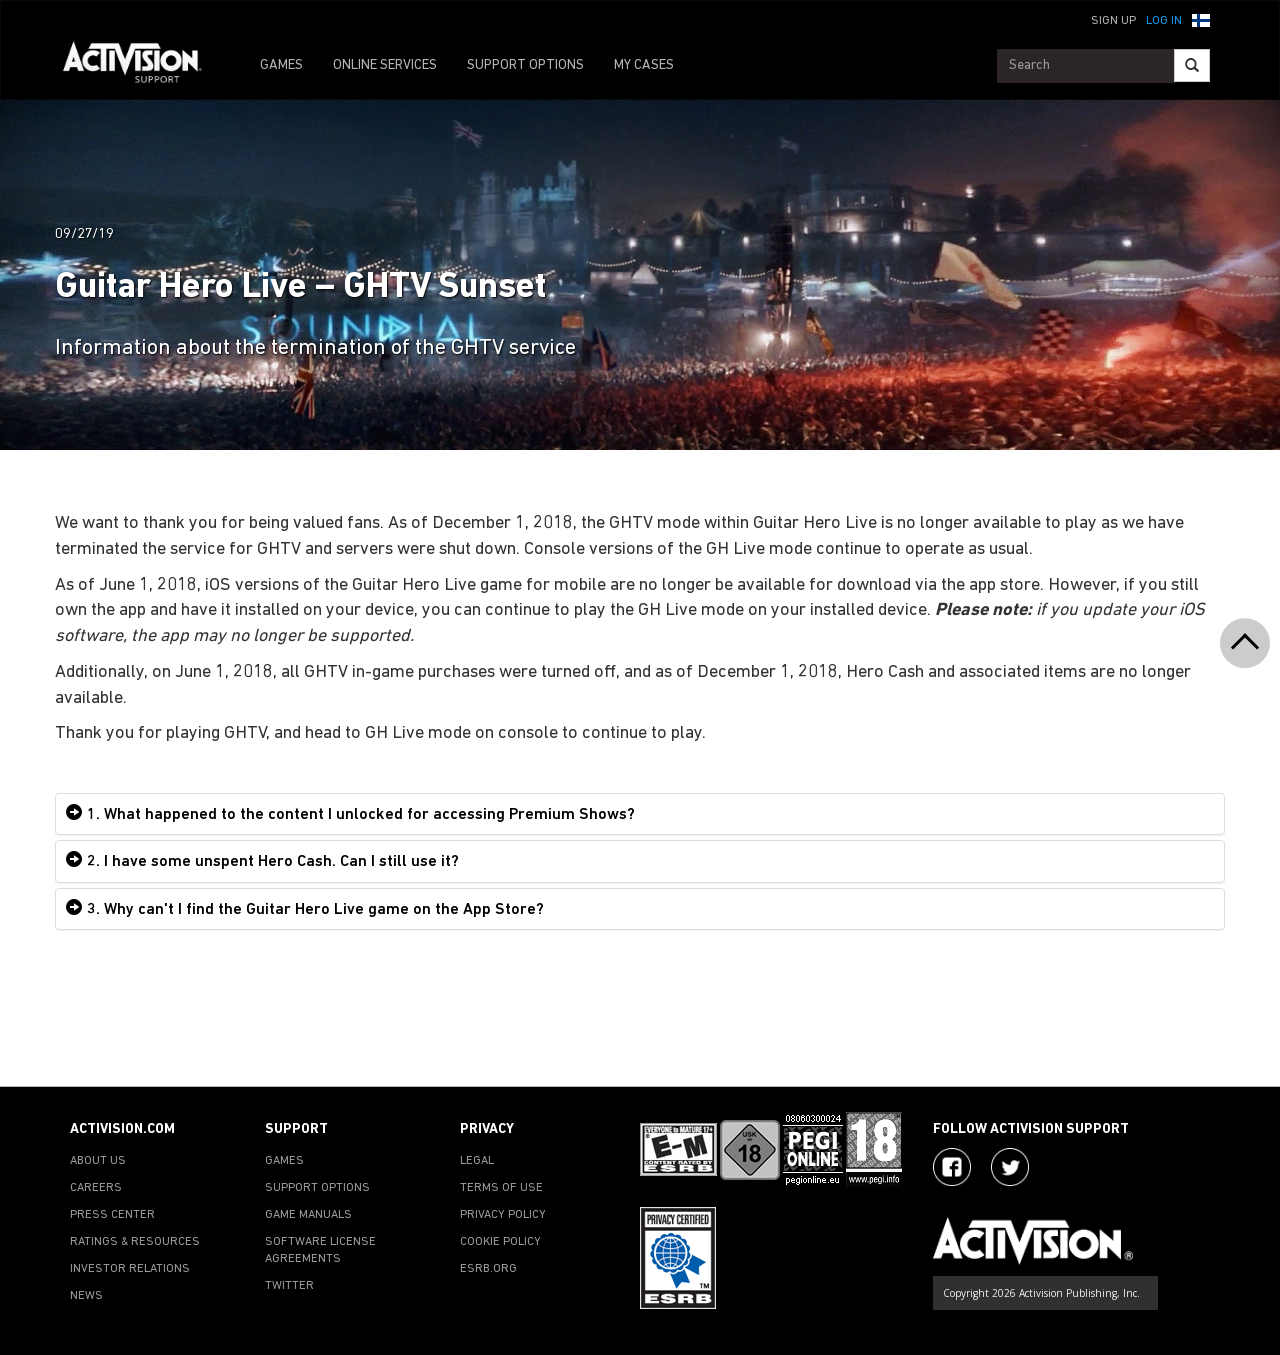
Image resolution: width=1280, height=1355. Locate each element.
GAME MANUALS (308, 1215)
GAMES (281, 65)
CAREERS (96, 1188)
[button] (1201, 19)
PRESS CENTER (112, 1215)
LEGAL (477, 1161)
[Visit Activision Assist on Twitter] (1010, 1167)
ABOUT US (98, 1161)
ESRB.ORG (488, 1269)
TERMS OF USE (501, 1188)
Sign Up (1113, 21)
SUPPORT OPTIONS (525, 65)
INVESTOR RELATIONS (130, 1269)
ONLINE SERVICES (385, 65)
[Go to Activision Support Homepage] (142, 66)
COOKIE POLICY (500, 1242)
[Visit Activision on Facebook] (952, 1167)
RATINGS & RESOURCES (135, 1242)
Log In (1164, 21)
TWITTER (289, 1286)
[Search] (1192, 65)
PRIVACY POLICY (503, 1215)
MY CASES (644, 65)
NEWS (86, 1296)
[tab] (640, 814)
